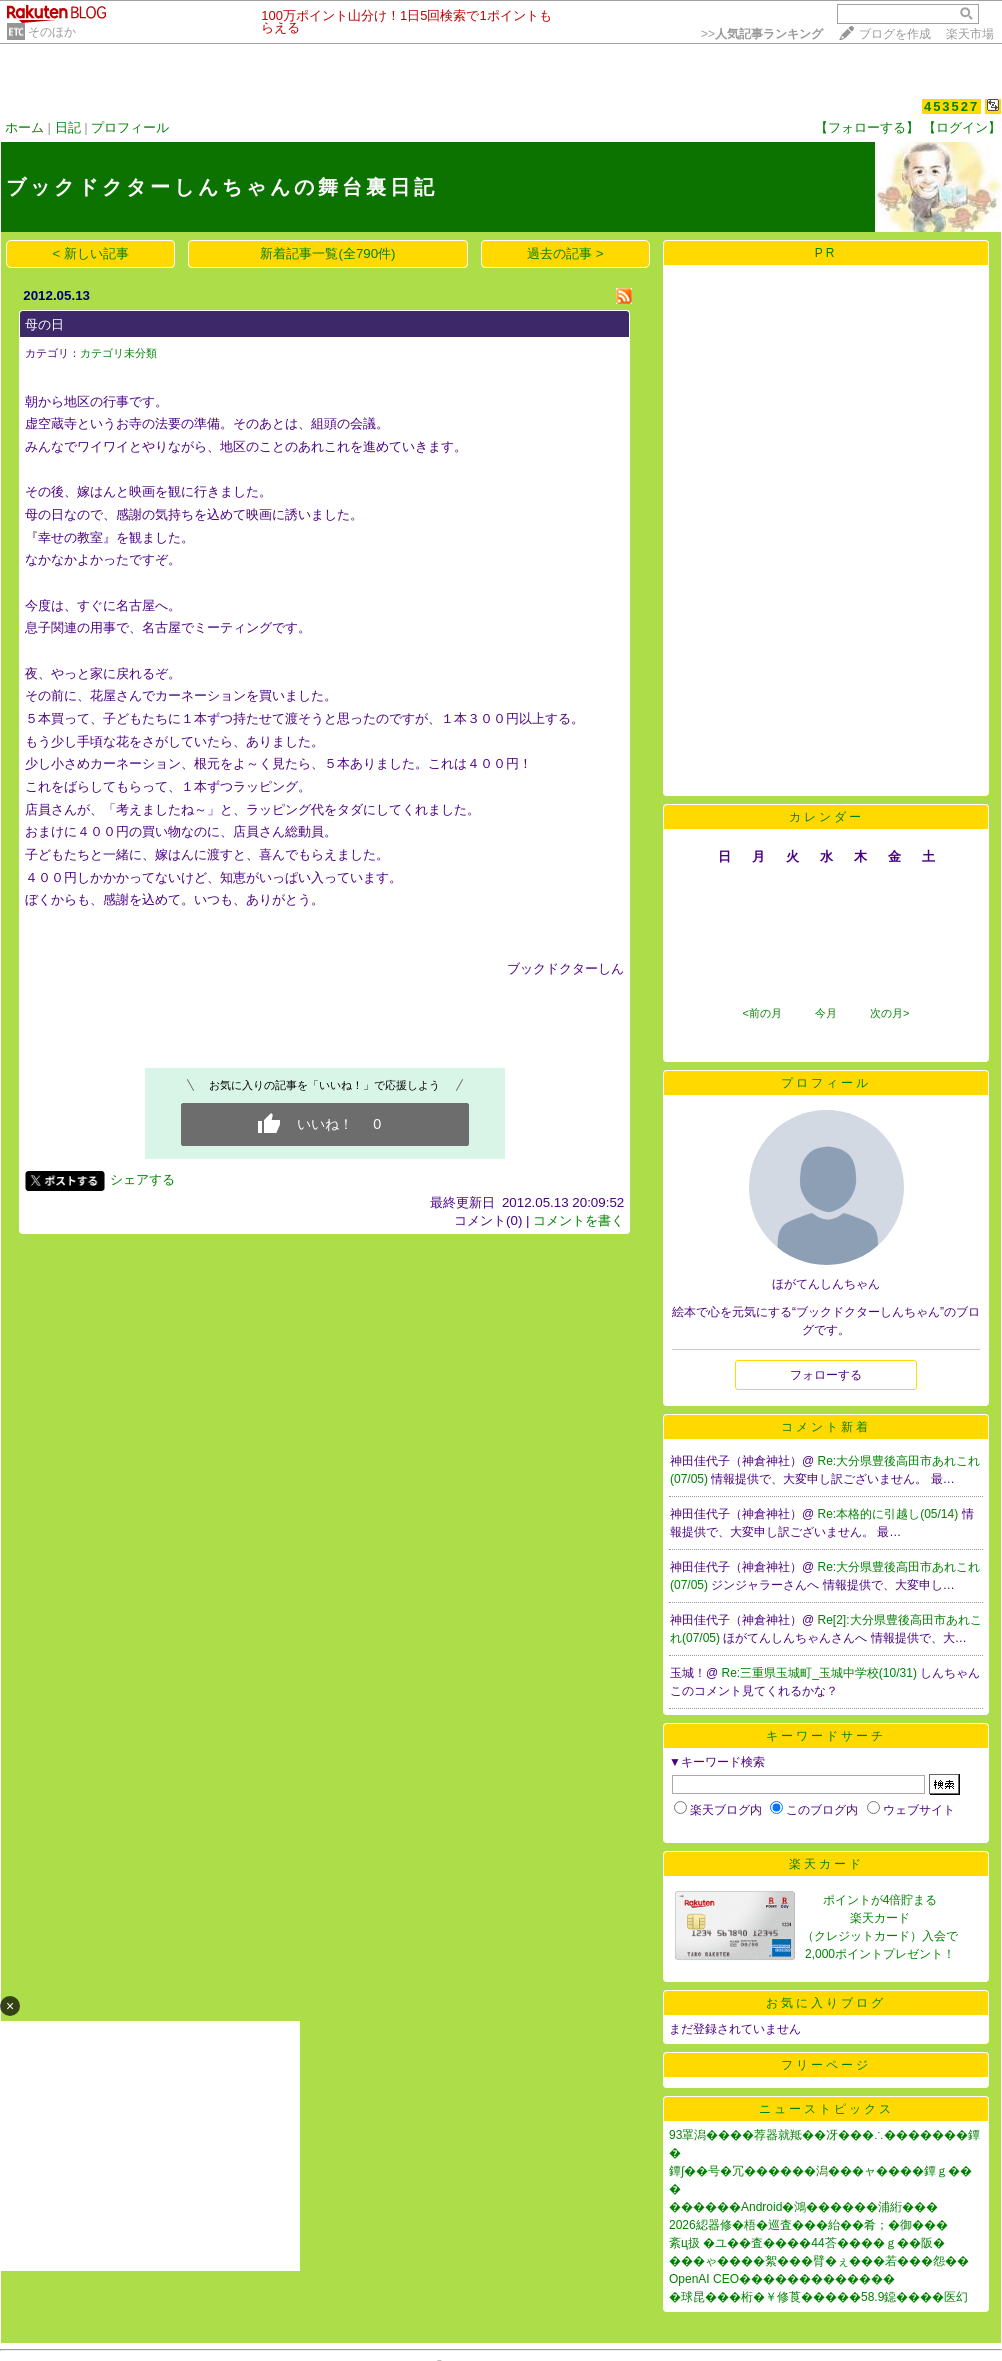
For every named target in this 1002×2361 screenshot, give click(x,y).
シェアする (142, 1179)
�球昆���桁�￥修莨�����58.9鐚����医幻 (818, 2297)
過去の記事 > (565, 253)
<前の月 (761, 1013)
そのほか (52, 32)
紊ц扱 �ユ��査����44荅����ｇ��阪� (807, 2243)
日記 (68, 127)
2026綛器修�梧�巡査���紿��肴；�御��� (808, 2225)
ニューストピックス (826, 2109)
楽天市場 (970, 34)
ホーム (24, 127)
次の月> (889, 1013)
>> (762, 34)
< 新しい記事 (91, 253)
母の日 (44, 324)
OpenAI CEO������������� (782, 2279)
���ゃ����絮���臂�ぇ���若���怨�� (819, 2261)
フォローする (826, 1375)
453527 (951, 106)
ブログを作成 (895, 34)
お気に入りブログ (826, 2003)
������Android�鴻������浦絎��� (803, 2207)
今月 (826, 1013)
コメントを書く (578, 1220)
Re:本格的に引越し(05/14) (890, 1514)
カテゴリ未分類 (118, 353)
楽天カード (826, 1864)
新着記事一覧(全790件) (327, 253)
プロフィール (130, 127)
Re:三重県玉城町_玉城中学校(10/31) (821, 1673)
